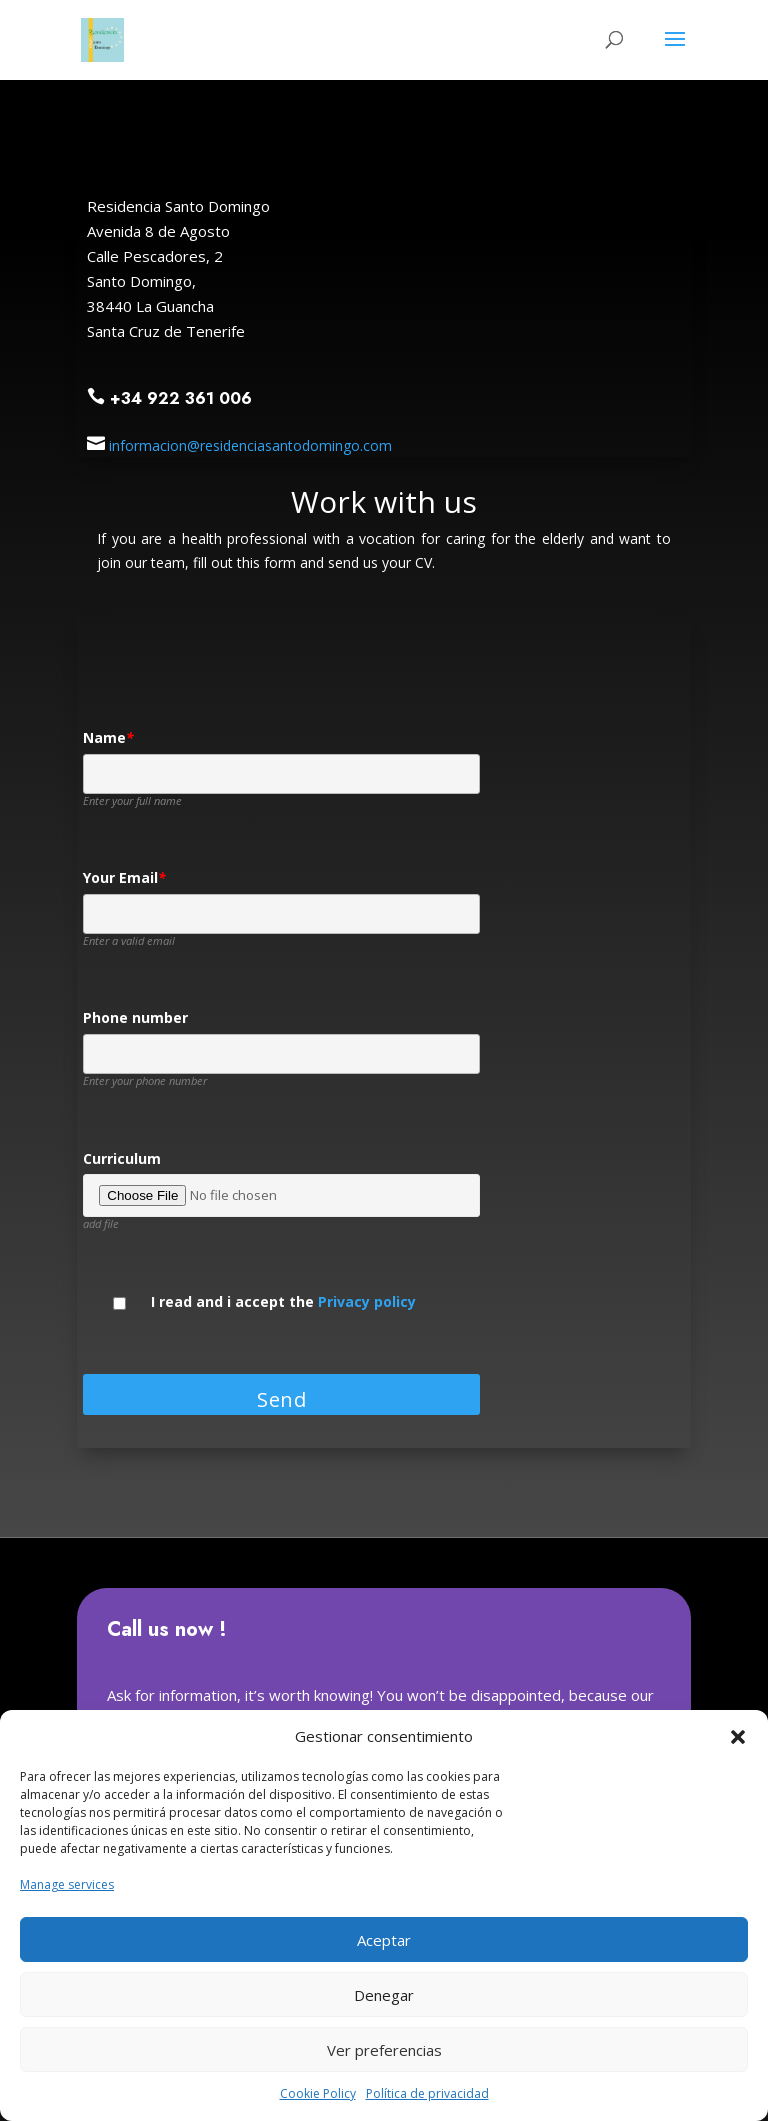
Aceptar (384, 1940)
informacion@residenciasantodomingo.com (250, 445)
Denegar (384, 1995)
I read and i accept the (283, 1302)
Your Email (124, 878)
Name (108, 738)
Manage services (67, 1884)
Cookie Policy (318, 2093)
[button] (738, 1737)
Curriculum (122, 1159)
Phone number (135, 1018)
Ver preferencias (384, 2050)
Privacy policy (367, 1301)
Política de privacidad (427, 2093)
